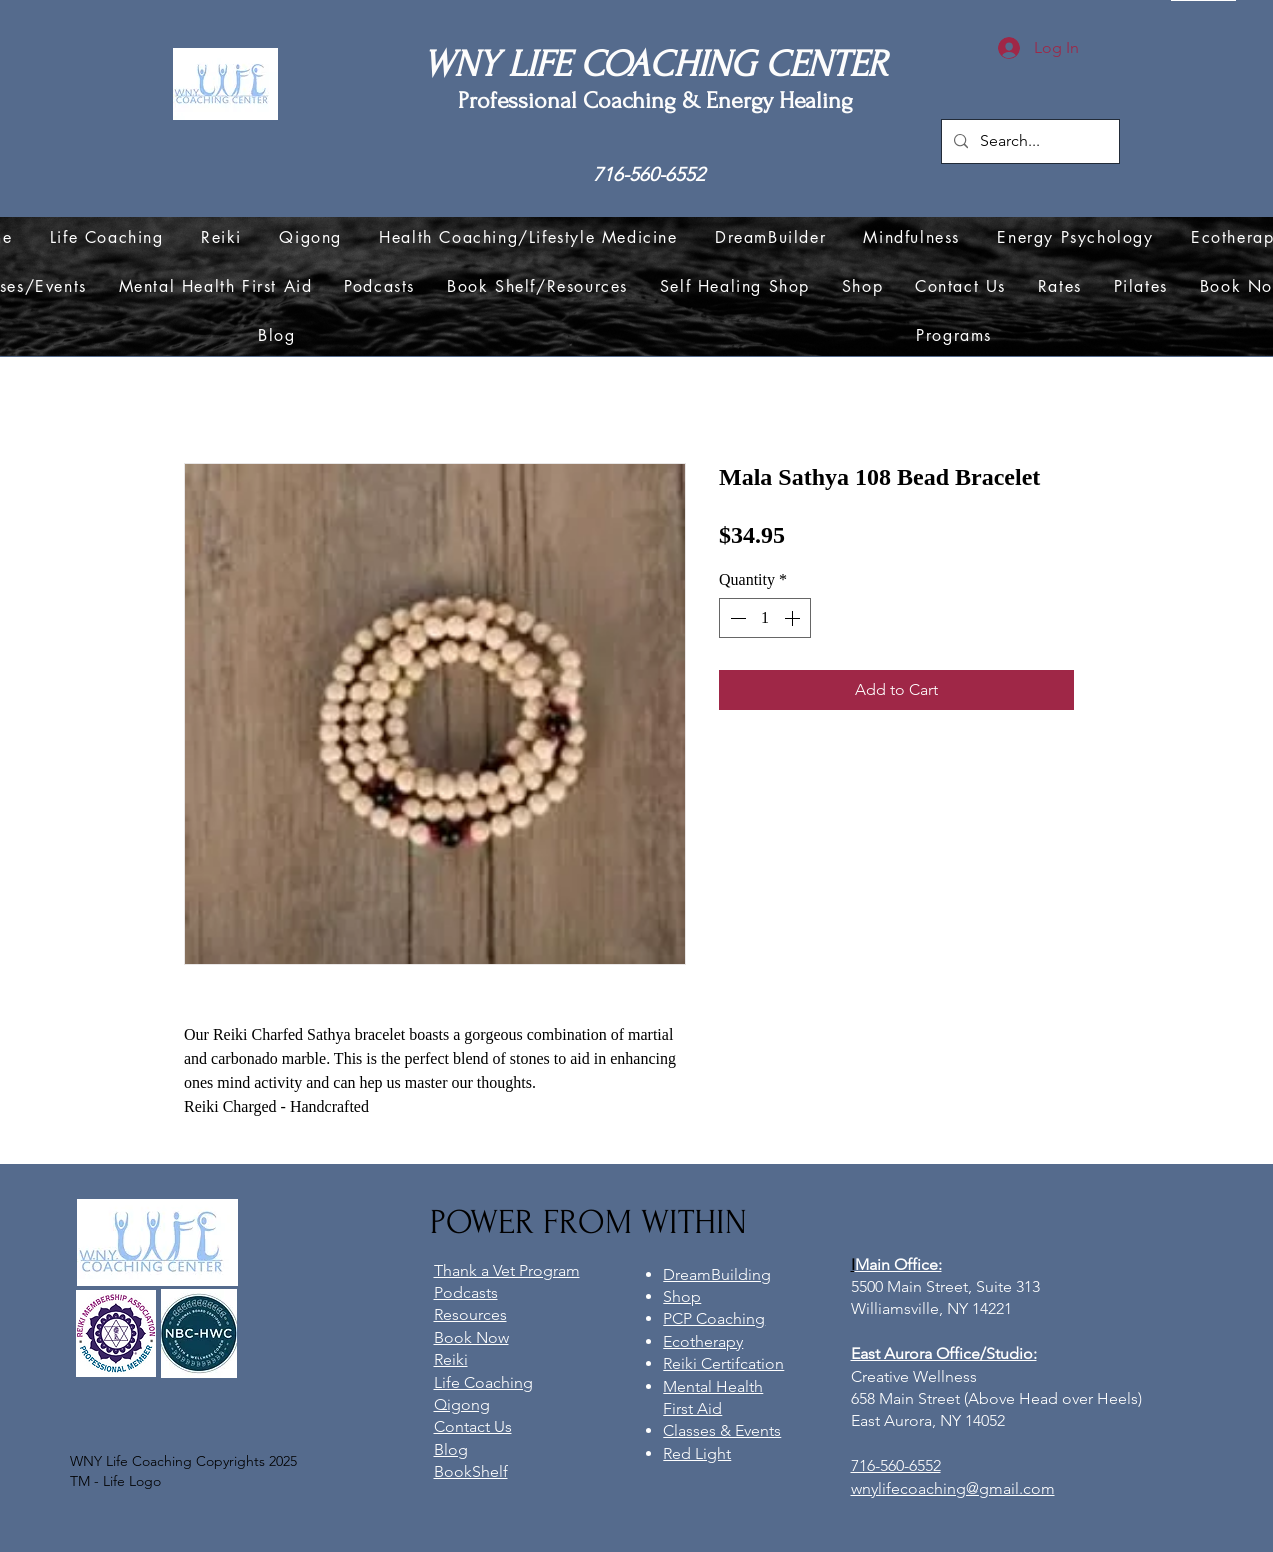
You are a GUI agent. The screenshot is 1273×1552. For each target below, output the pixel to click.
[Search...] (1028, 141)
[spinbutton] (765, 618)
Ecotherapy (703, 1341)
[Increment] (794, 618)
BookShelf (471, 1471)
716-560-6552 (649, 174)
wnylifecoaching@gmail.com (953, 1488)
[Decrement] (736, 618)
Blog (451, 1449)
